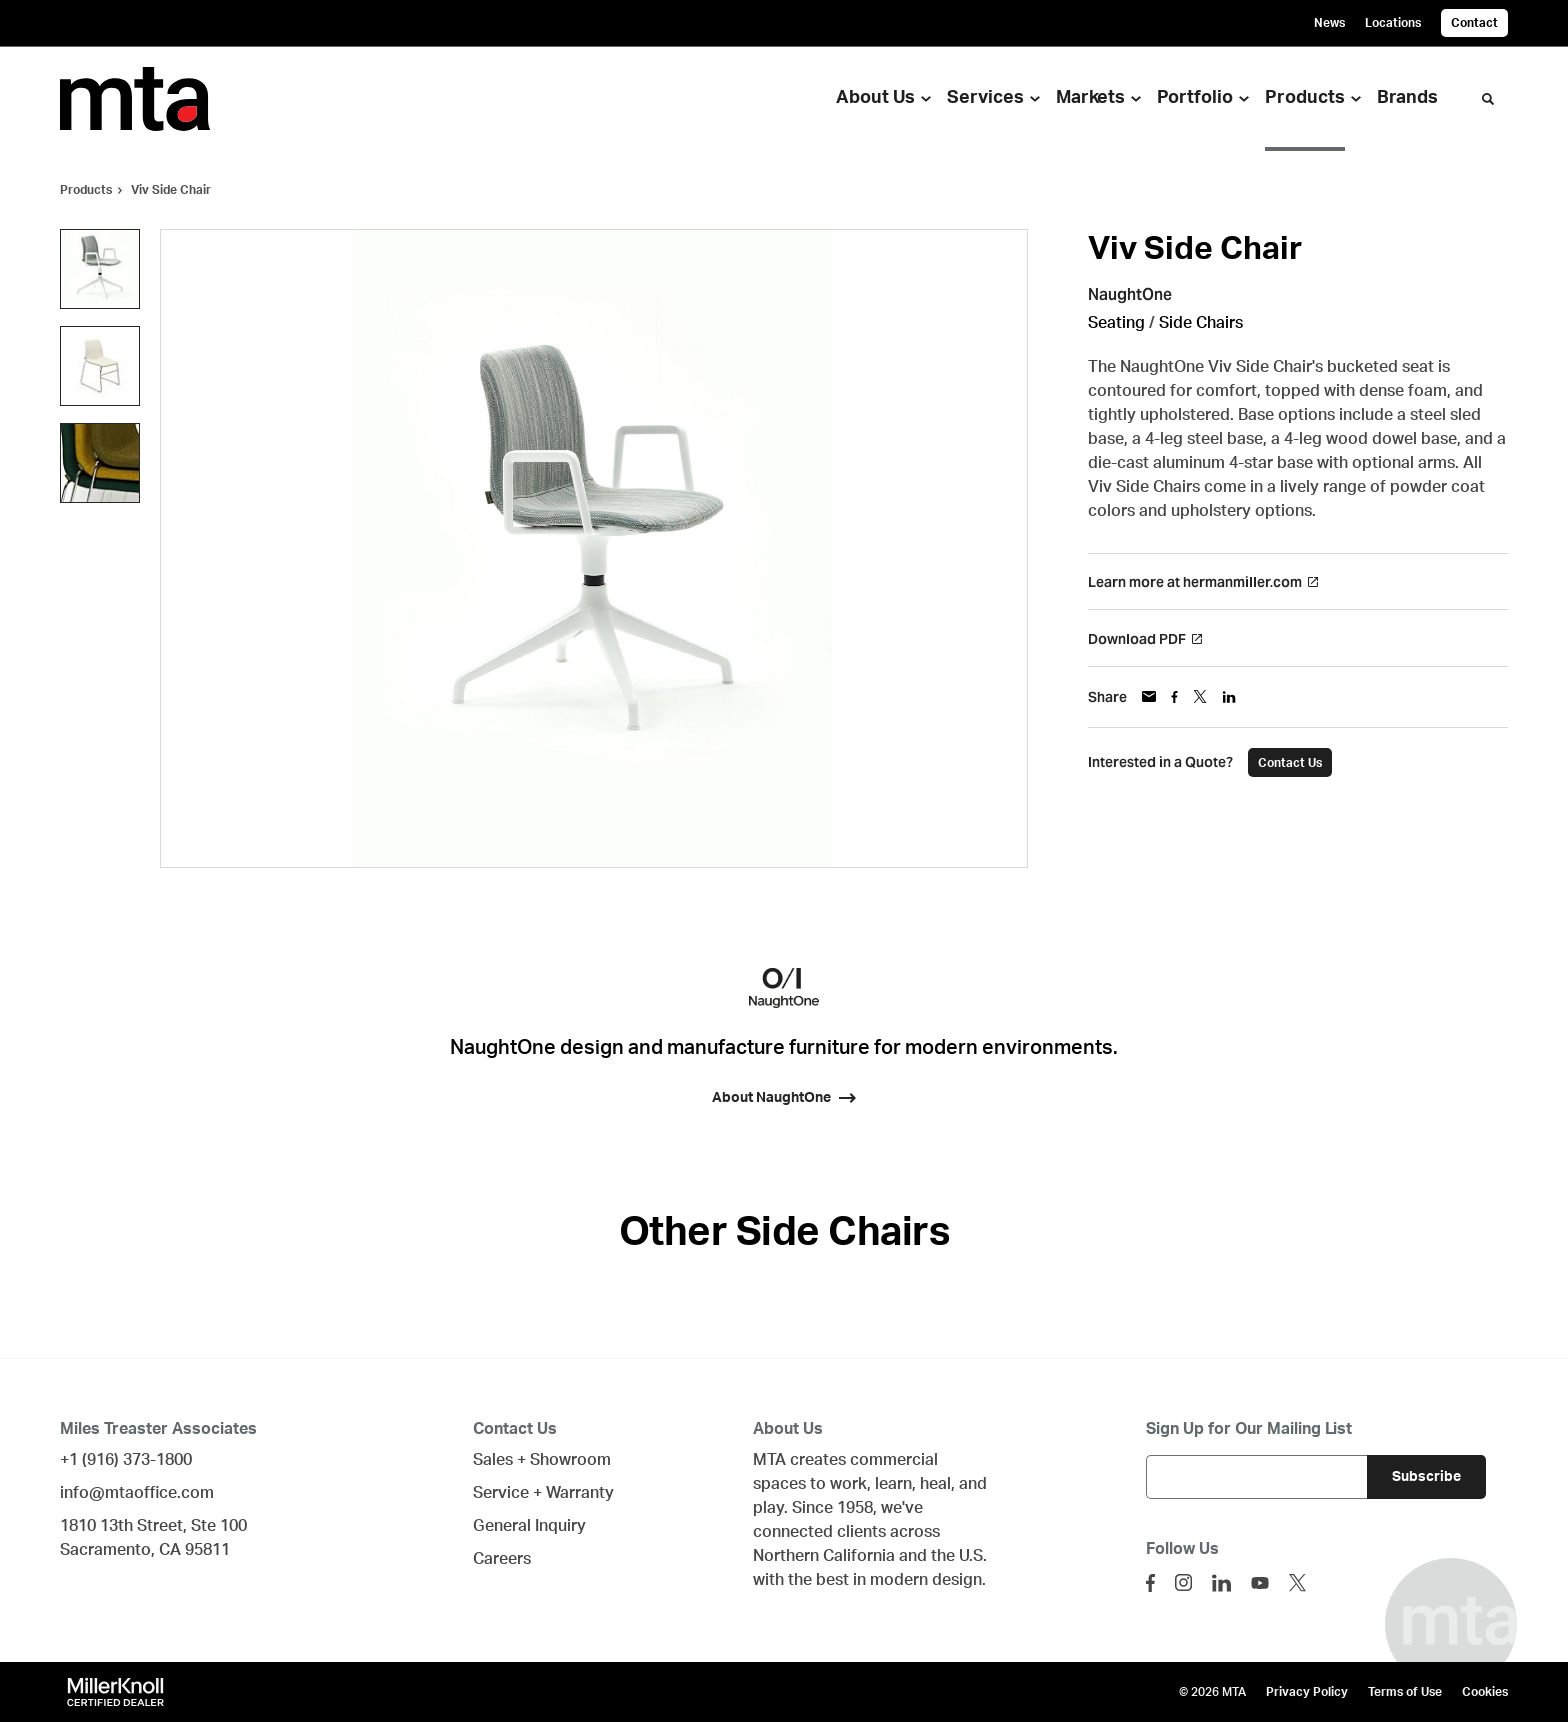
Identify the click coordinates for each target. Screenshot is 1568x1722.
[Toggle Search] (1488, 99)
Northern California (824, 1556)
